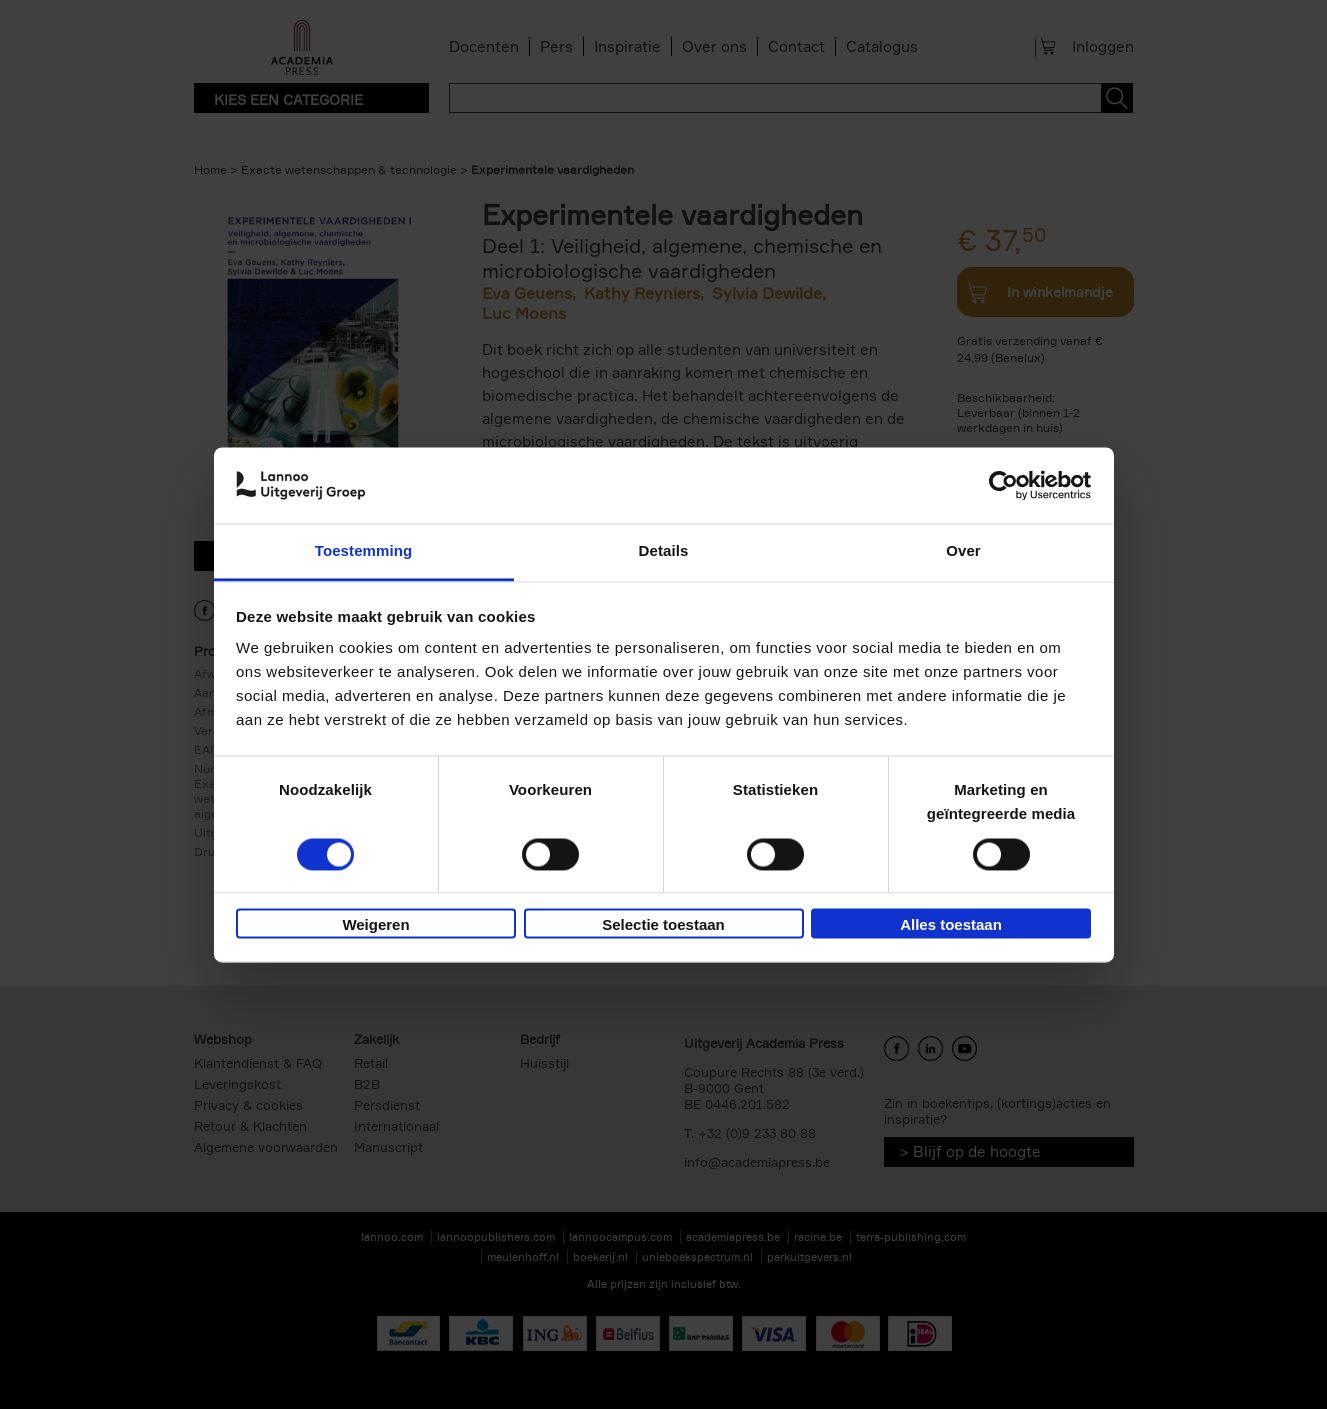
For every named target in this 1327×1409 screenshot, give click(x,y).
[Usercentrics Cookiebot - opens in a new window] (1003, 485)
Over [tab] (963, 551)
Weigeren (375, 925)
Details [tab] (664, 551)
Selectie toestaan (663, 925)
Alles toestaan (951, 925)
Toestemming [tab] (364, 551)
